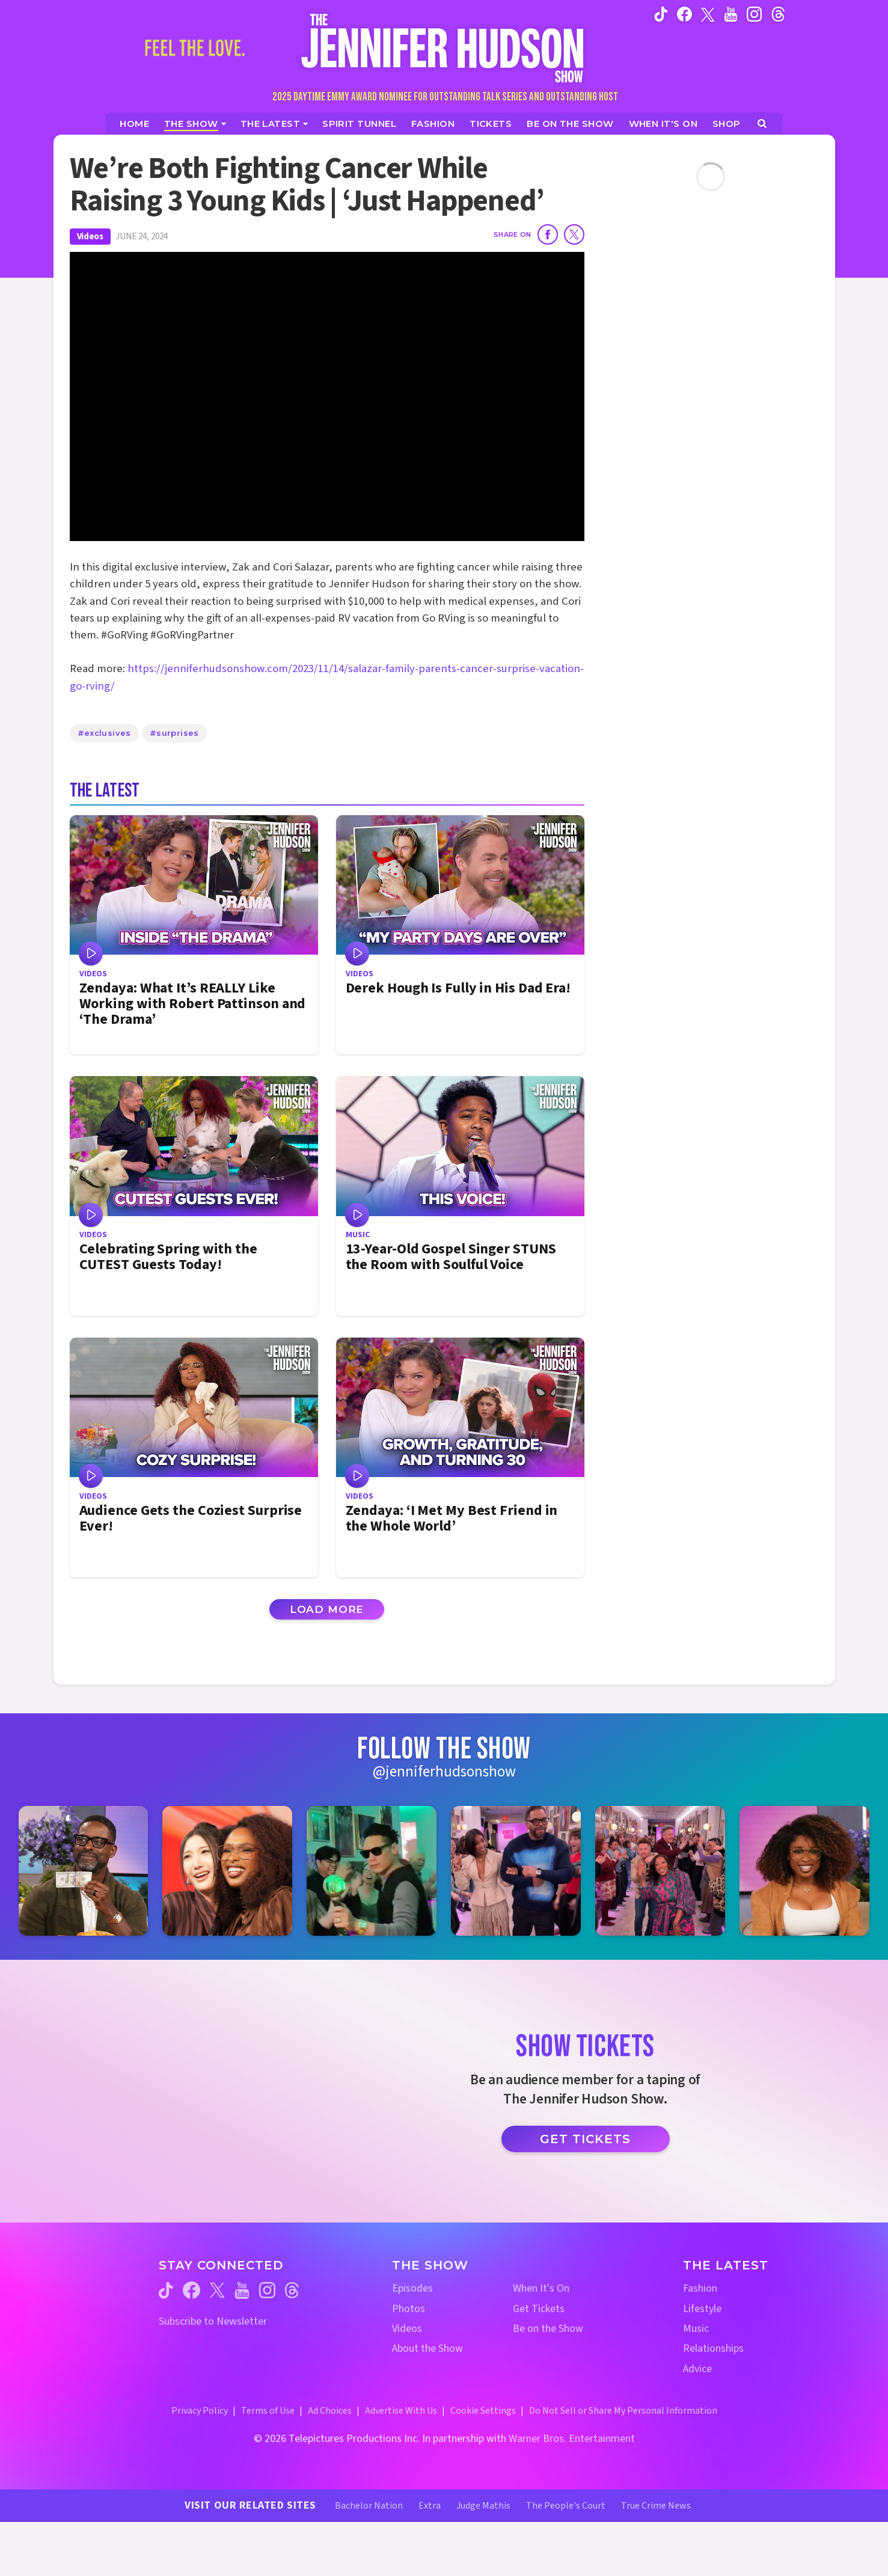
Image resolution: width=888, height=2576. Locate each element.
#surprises (174, 733)
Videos (90, 236)
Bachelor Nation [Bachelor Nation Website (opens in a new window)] (369, 2505)
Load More (327, 1609)
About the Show (427, 2348)
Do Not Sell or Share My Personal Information (623, 2410)
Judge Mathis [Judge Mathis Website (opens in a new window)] (483, 2505)
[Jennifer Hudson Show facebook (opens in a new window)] (684, 14)
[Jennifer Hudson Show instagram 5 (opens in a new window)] (660, 1871)
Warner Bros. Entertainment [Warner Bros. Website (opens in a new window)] (572, 2438)
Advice (697, 2369)
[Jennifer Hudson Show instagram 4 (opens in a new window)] (516, 1871)
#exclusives (104, 733)
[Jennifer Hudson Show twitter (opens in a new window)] (708, 13)
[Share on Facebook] (547, 234)
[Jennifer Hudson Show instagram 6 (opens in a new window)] (804, 1871)
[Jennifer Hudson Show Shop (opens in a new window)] (727, 123)
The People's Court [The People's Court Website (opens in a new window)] (565, 2505)
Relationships (713, 2348)
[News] (274, 123)
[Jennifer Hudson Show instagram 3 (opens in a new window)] (371, 1871)
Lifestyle (702, 2309)
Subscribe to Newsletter (213, 2321)
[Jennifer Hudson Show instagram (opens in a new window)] (754, 14)
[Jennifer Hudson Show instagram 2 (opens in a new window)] (227, 1871)
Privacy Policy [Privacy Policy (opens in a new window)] (199, 2410)
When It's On (541, 2288)
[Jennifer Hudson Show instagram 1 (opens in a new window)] (84, 1871)
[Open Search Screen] (762, 123)
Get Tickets (585, 2139)
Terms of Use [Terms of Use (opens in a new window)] (268, 2410)
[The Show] (195, 123)
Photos (408, 2309)
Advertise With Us (401, 2410)
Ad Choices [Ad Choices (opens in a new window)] (330, 2410)
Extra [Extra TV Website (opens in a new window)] (429, 2505)
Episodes (412, 2288)
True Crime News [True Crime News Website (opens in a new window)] (656, 2505)
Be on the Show (548, 2329)
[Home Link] (444, 48)
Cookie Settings (483, 2410)
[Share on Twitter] (574, 234)
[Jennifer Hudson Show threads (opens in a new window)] (292, 2290)
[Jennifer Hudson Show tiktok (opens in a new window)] (661, 14)
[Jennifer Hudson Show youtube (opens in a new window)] (731, 14)
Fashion (700, 2288)
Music (696, 2329)
